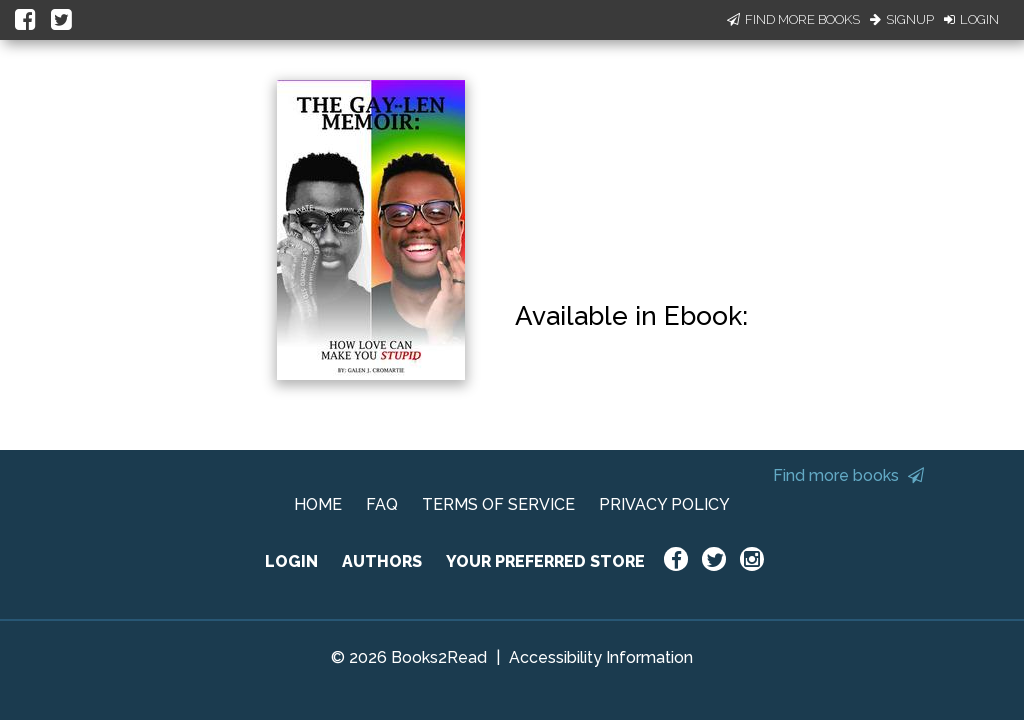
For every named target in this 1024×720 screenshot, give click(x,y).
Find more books (848, 475)
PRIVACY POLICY (664, 504)
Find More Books (793, 19)
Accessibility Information (601, 657)
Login (971, 19)
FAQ (382, 504)
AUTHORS (382, 561)
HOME (318, 504)
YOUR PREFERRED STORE (545, 561)
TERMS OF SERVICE (498, 504)
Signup (902, 19)
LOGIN (291, 561)
